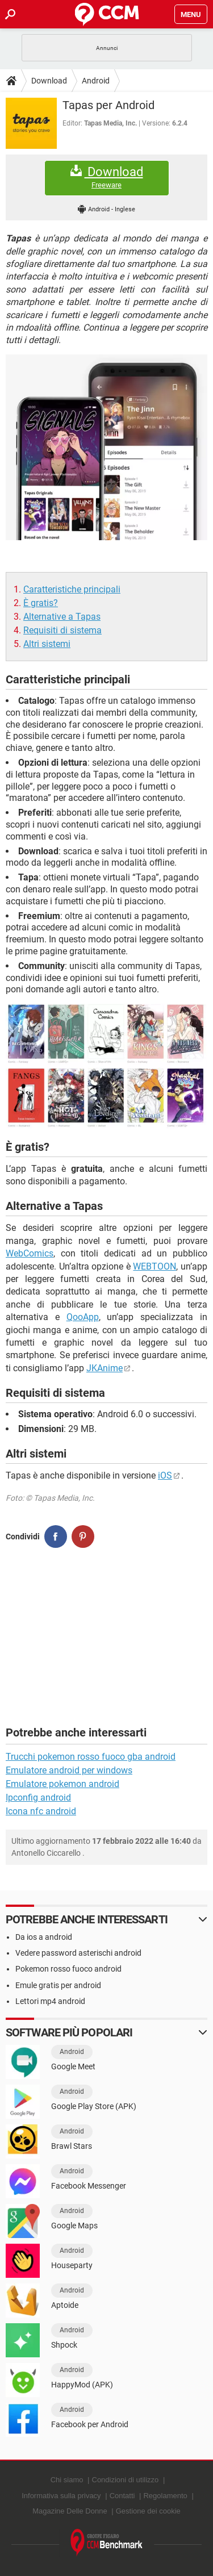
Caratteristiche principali (71, 589)
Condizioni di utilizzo (125, 2479)
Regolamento (165, 2495)
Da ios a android (43, 1937)
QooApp (82, 1317)
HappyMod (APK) (82, 2384)
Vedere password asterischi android (78, 1952)
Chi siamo (67, 2479)
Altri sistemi (46, 643)
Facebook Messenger (88, 2185)
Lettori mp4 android (50, 2001)
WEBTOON (154, 1266)
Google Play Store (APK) (93, 2106)
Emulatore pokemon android (62, 1783)
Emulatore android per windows (69, 1770)
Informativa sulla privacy (61, 2495)
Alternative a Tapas (62, 616)
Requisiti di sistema (62, 630)
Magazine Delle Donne (69, 2511)
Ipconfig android (38, 1797)
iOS (165, 1475)
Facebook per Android (89, 2424)
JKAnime (104, 1368)
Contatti (122, 2495)
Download (49, 80)
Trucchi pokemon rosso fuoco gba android (91, 1756)
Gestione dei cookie (148, 2511)
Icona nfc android (41, 1811)
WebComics (29, 1253)
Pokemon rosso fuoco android (68, 1968)
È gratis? (40, 603)
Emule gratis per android (58, 1985)
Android (96, 80)
